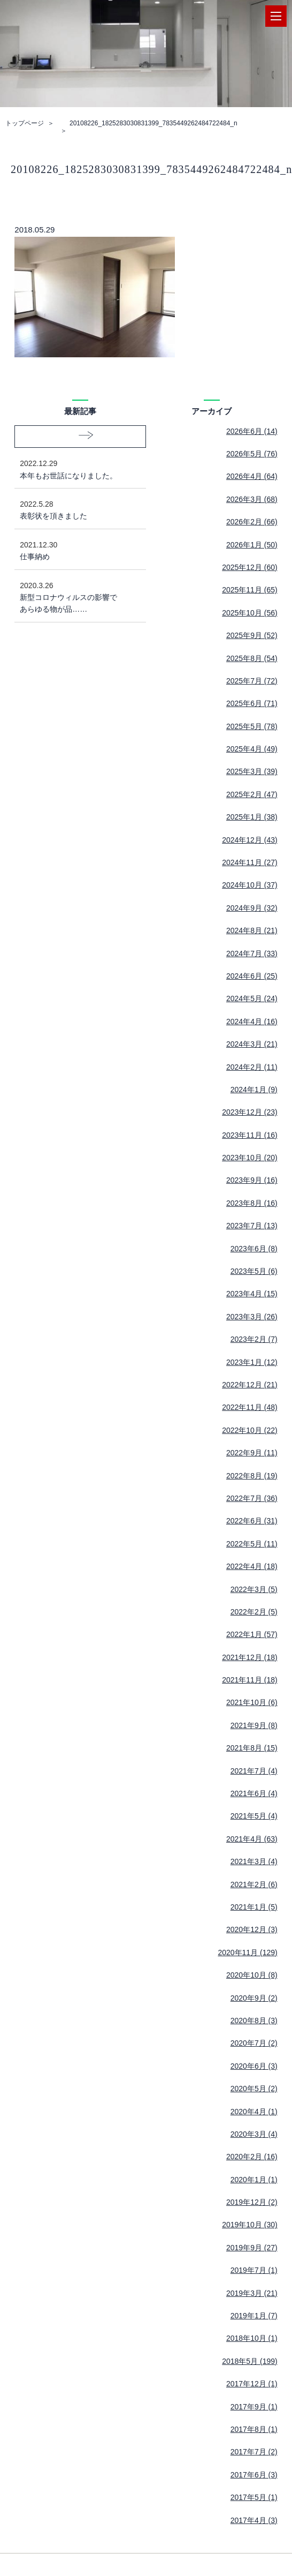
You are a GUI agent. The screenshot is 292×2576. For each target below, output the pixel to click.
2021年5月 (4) (254, 1816)
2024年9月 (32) (252, 908)
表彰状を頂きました (72, 509)
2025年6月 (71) (252, 703)
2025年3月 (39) (252, 771)
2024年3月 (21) (252, 1044)
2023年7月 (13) (252, 1225)
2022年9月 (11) (252, 1452)
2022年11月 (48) (250, 1407)
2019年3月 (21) (252, 2293)
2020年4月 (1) (254, 2111)
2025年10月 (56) (250, 613)
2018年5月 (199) (250, 2361)
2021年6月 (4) (254, 1793)
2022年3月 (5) (254, 1589)
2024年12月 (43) (250, 840)
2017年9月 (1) (254, 2406)
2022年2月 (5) (254, 1612)
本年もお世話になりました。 (72, 468)
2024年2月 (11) (252, 1067)
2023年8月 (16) (252, 1203)
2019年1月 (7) (254, 2315)
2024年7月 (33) (252, 953)
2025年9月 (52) (252, 635)
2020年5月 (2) (254, 2088)
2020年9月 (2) (254, 1998)
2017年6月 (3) (254, 2474)
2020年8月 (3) (254, 2020)
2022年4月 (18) (252, 1566)
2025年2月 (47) (252, 794)
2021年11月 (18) (250, 1680)
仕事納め (72, 550)
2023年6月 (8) (254, 1248)
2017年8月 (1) (254, 2429)
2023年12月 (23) (250, 1112)
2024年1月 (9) (254, 1089)
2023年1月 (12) (252, 1362)
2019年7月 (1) (254, 2270)
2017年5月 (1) (254, 2497)
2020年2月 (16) (252, 2156)
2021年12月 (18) (250, 1657)
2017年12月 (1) (252, 2383)
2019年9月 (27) (252, 2247)
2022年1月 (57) (252, 1634)
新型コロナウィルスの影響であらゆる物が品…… (72, 597)
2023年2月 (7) (254, 1339)
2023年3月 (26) (252, 1316)
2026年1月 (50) (252, 544)
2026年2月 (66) (252, 521)
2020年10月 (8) (252, 1975)
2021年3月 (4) (254, 1861)
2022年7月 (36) (252, 1498)
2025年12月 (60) (250, 567)
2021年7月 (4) (254, 1771)
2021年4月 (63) (252, 1839)
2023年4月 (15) (252, 1293)
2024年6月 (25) (252, 976)
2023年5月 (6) (254, 1271)
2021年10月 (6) (252, 1702)
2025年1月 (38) (252, 817)
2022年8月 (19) (252, 1475)
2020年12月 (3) (252, 1929)
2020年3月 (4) (254, 2134)
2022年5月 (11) (252, 1543)
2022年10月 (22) (250, 1430)
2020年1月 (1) (254, 2179)
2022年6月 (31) (252, 1520)
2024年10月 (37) (250, 885)
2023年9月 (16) (252, 1180)
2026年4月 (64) (252, 476)
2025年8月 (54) (252, 658)
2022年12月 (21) (250, 1384)
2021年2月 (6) (254, 1884)
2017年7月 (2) (254, 2451)
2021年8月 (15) (252, 1748)
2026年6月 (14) (252, 431)
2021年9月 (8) (254, 1725)
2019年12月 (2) (252, 2202)
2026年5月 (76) (252, 453)
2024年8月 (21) (252, 930)
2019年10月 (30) (250, 2224)
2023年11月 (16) (250, 1135)
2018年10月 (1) (252, 2338)
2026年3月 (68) (252, 499)
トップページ (24, 123)
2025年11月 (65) (250, 589)
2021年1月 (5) (254, 1907)
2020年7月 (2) (254, 2043)
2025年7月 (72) (252, 681)
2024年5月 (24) (252, 998)
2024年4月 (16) (252, 1021)
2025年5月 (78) (252, 726)
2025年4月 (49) (252, 749)
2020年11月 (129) (247, 1952)
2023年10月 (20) (250, 1157)
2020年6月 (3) (254, 2066)
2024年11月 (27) (250, 862)
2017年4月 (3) (254, 2520)
